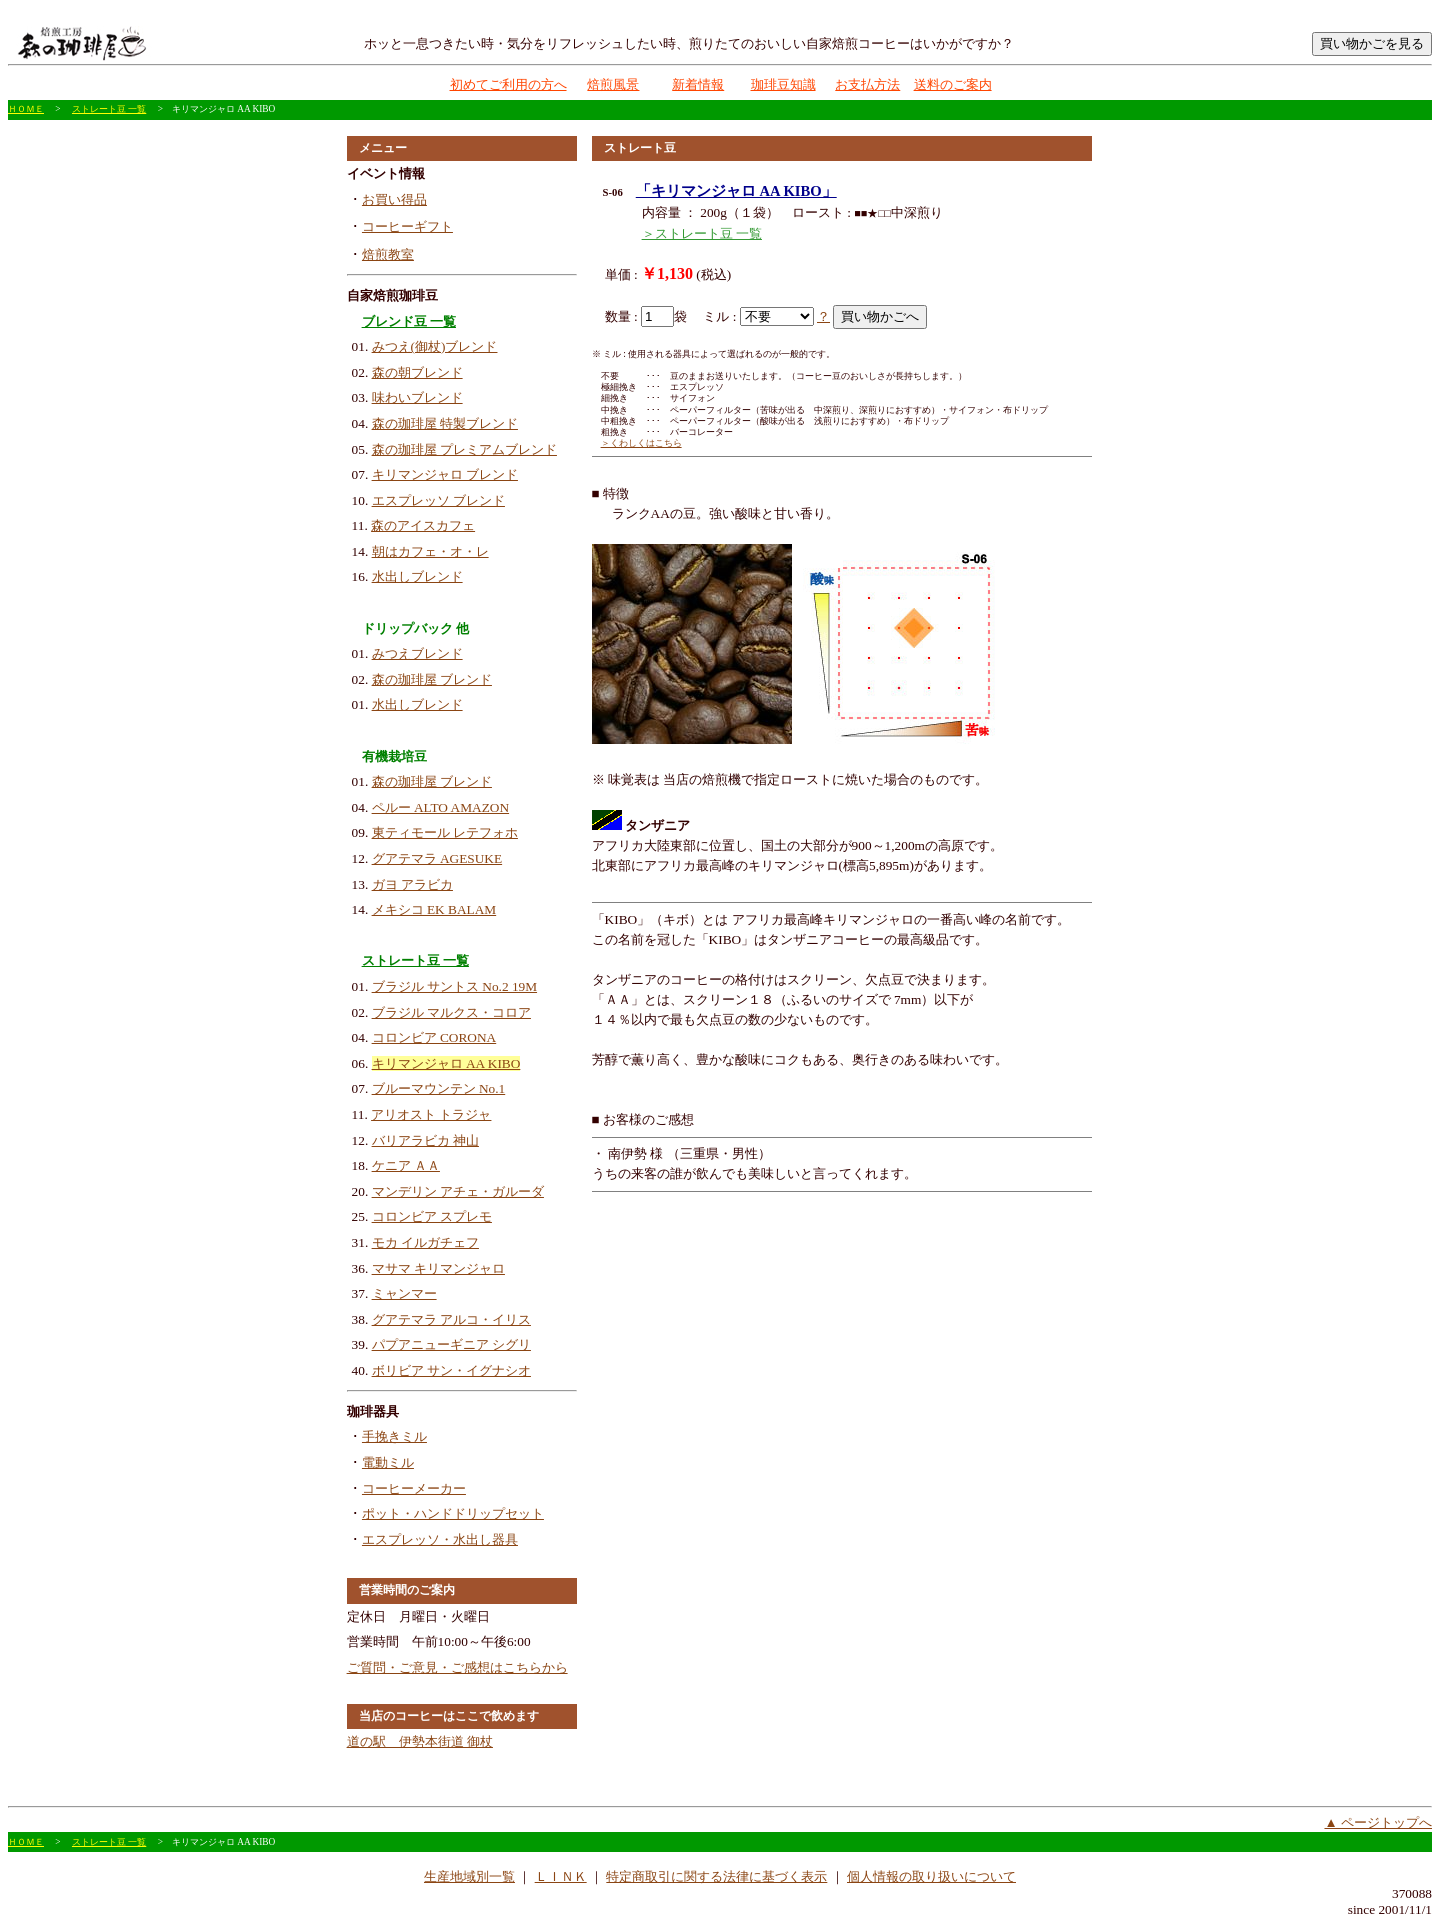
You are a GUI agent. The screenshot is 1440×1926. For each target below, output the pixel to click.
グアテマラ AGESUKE (437, 858)
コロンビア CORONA (434, 1037)
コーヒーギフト (407, 226)
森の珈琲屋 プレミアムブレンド (464, 449)
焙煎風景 (613, 84)
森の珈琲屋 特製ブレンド (445, 423)
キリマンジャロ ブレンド (445, 474)
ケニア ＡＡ (406, 1165)
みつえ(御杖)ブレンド (435, 346)
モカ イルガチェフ (425, 1242)
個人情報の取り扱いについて (931, 1876)
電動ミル (388, 1462)
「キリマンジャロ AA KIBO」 (736, 191)
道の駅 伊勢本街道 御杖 (420, 1741)
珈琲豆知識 (783, 84)
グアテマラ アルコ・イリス (451, 1319)
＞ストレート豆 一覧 (702, 233)
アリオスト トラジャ (431, 1114)
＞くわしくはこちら (641, 443)
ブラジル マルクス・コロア (451, 1012)
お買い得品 (394, 199)
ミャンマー (404, 1293)
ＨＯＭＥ (26, 109)
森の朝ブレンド (417, 372)
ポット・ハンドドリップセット (453, 1513)
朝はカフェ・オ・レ (430, 551)
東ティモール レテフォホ (445, 832)
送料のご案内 (953, 84)
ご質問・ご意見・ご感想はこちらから (457, 1667)
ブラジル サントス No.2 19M (454, 986)
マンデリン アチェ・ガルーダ (458, 1191)
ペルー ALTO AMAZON (441, 807)
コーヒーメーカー (414, 1488)
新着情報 (698, 84)
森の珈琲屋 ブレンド (432, 679)
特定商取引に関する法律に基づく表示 (716, 1876)
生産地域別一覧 (469, 1876)
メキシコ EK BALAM (434, 909)
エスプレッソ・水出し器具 (440, 1539)
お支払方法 (867, 84)
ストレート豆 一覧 (109, 109)
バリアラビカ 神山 (425, 1140)
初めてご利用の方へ (508, 84)
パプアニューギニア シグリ (451, 1344)
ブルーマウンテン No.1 (439, 1088)
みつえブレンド (417, 653)
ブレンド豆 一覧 (409, 321)
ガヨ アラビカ (412, 884)
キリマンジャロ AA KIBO (446, 1063)
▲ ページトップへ (1378, 1822)
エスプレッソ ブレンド (438, 500)
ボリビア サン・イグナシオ (451, 1370)
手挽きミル (394, 1436)
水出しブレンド (417, 576)
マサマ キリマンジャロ (438, 1268)
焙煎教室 (388, 254)
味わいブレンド (417, 397)
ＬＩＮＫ (561, 1876)
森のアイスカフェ (423, 525)
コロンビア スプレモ (432, 1216)
